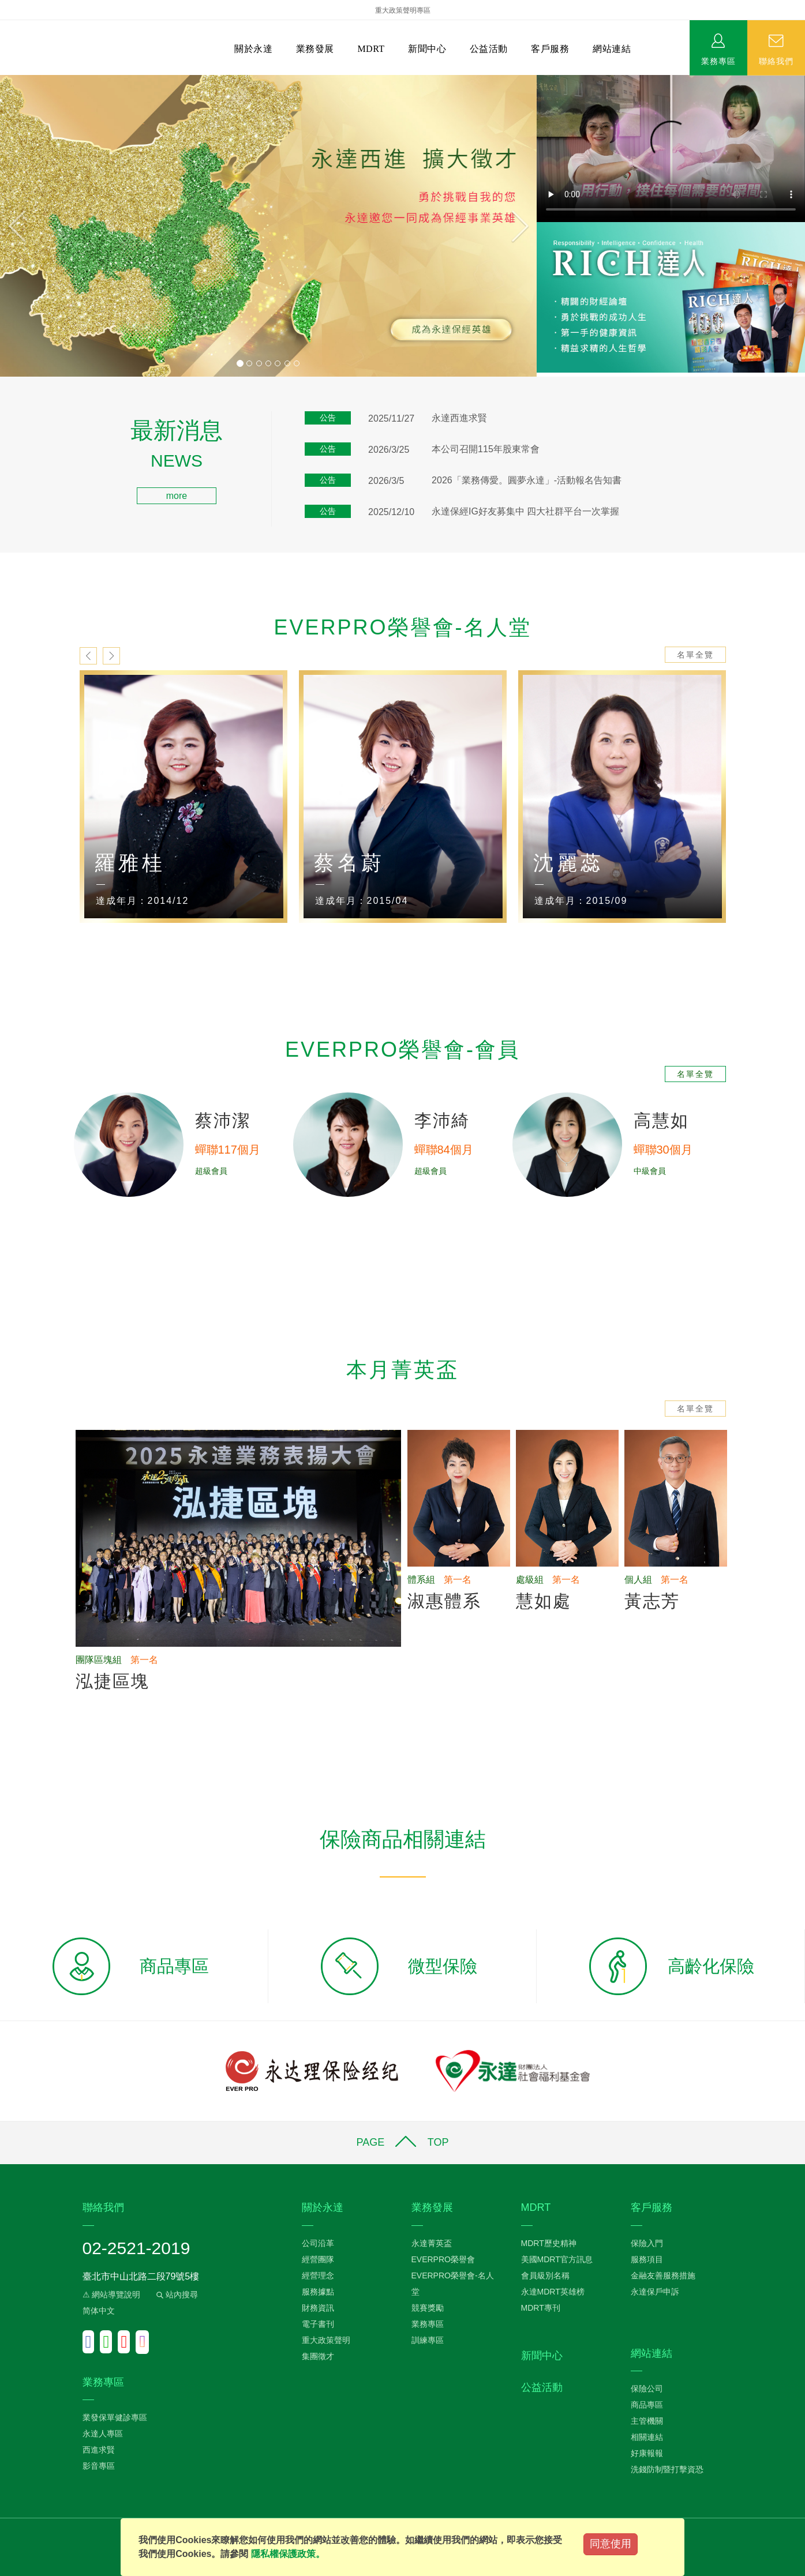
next (111, 655)
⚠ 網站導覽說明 (112, 2294)
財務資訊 (318, 2307)
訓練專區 (427, 2340)
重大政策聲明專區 (402, 10)
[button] (40, 226)
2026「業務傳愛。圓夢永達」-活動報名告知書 (526, 480)
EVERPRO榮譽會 (443, 2259)
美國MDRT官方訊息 (557, 2259)
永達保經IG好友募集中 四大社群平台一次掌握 (525, 511)
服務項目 (647, 2259)
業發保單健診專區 (115, 2417)
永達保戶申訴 (655, 2291)
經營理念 (318, 2275)
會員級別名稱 (545, 2275)
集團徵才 (318, 2356)
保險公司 (647, 2388)
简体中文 (99, 2310)
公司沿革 (318, 2243)
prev (88, 655)
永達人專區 (103, 2433)
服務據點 (318, 2291)
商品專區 (647, 2404)
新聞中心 (427, 49)
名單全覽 (695, 654)
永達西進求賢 (459, 418)
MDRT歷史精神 (548, 2243)
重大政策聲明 (326, 2340)
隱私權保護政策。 (288, 2554)
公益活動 (489, 49)
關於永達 (253, 49)
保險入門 (647, 2243)
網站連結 (612, 49)
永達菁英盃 (431, 2243)
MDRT (370, 49)
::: (4, 426)
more (176, 496)
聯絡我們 (776, 61)
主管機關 (647, 2420)
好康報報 (647, 2453)
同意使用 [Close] (610, 2543)
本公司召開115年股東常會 (486, 449)
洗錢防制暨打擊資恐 (667, 2469)
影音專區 (99, 2465)
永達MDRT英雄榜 (553, 2291)
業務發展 (315, 49)
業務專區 (718, 61)
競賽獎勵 (427, 2307)
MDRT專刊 (540, 2307)
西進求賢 (99, 2449)
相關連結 (647, 2437)
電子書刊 (318, 2324)
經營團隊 (318, 2259)
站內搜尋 (176, 2294)
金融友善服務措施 (663, 2275)
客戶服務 (550, 49)
